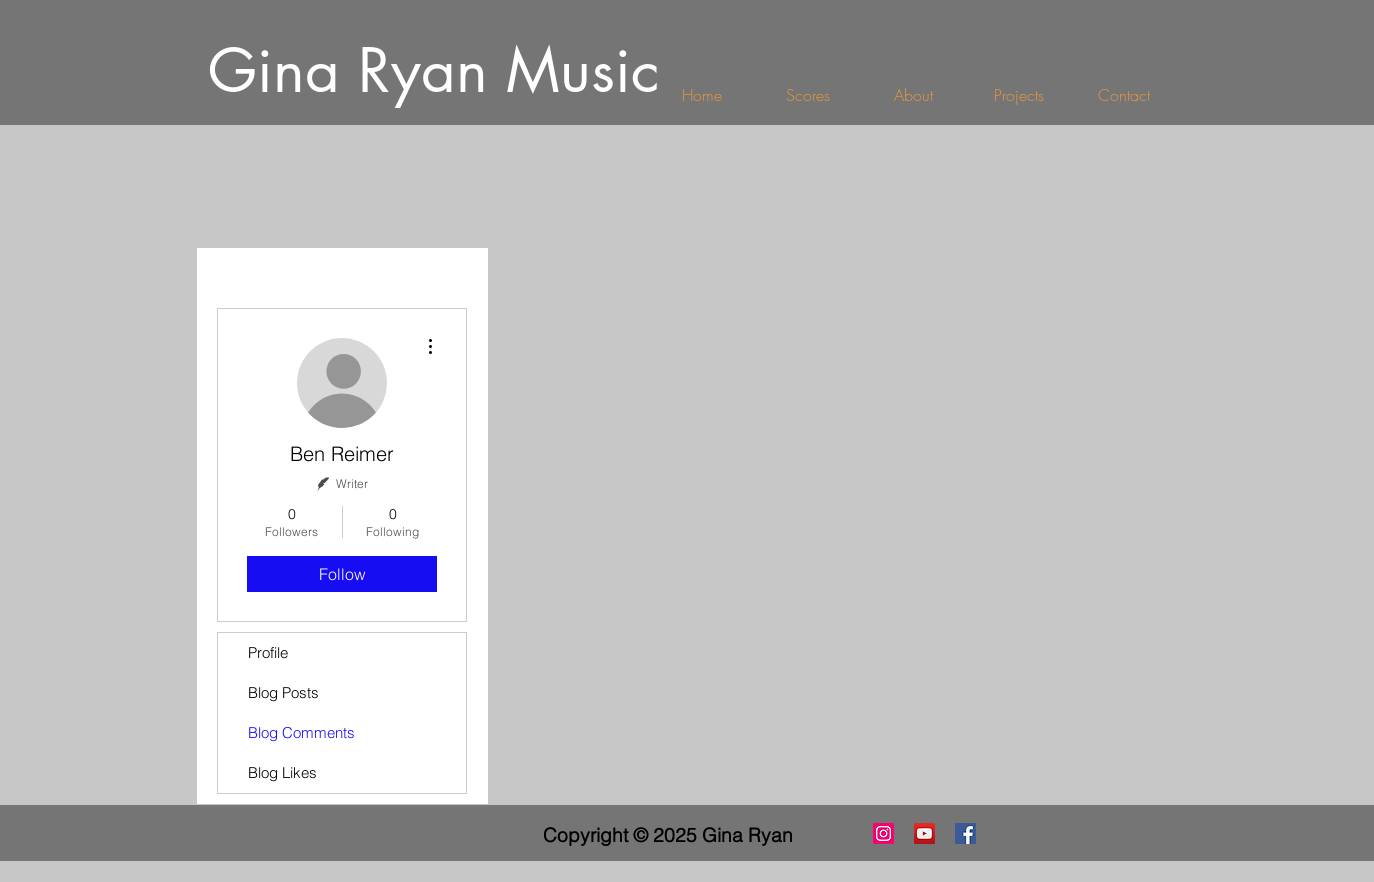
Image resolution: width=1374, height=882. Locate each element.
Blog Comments (301, 732)
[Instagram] (883, 833)
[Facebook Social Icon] (965, 833)
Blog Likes (282, 772)
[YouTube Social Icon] (924, 833)
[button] (1018, 95)
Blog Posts (283, 692)
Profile (268, 652)
